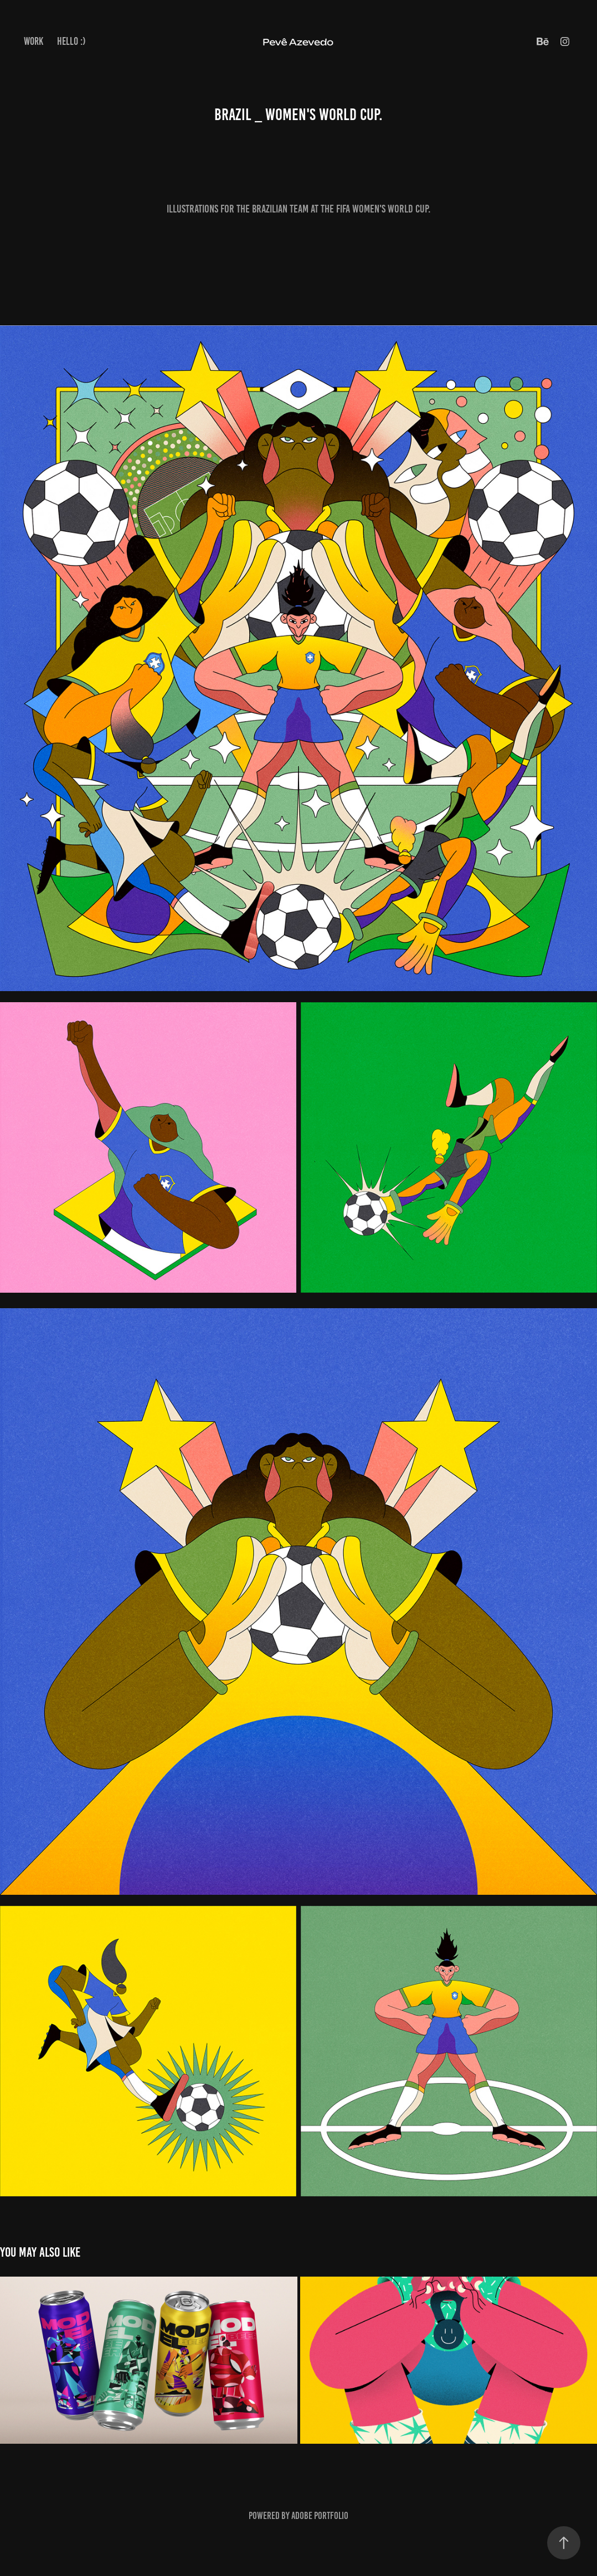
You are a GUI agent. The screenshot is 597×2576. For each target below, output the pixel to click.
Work (33, 41)
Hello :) (71, 41)
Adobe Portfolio (319, 2515)
